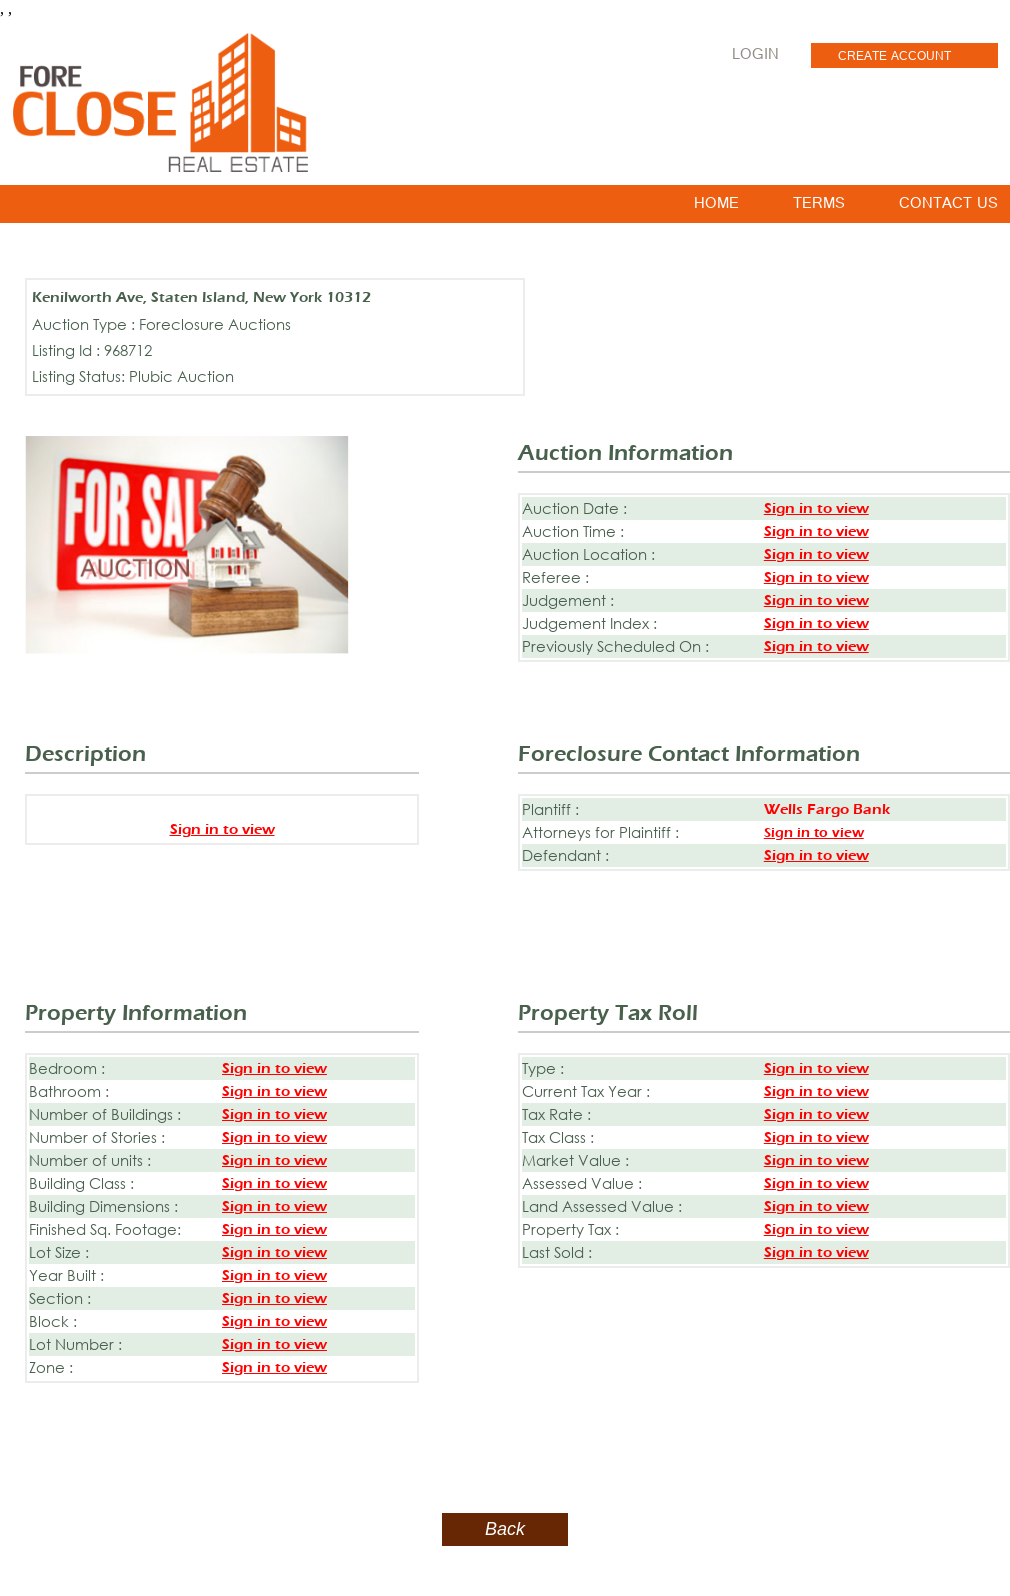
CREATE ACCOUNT (894, 58)
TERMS (819, 207)
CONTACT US (948, 207)
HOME (716, 207)
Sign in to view (816, 508)
